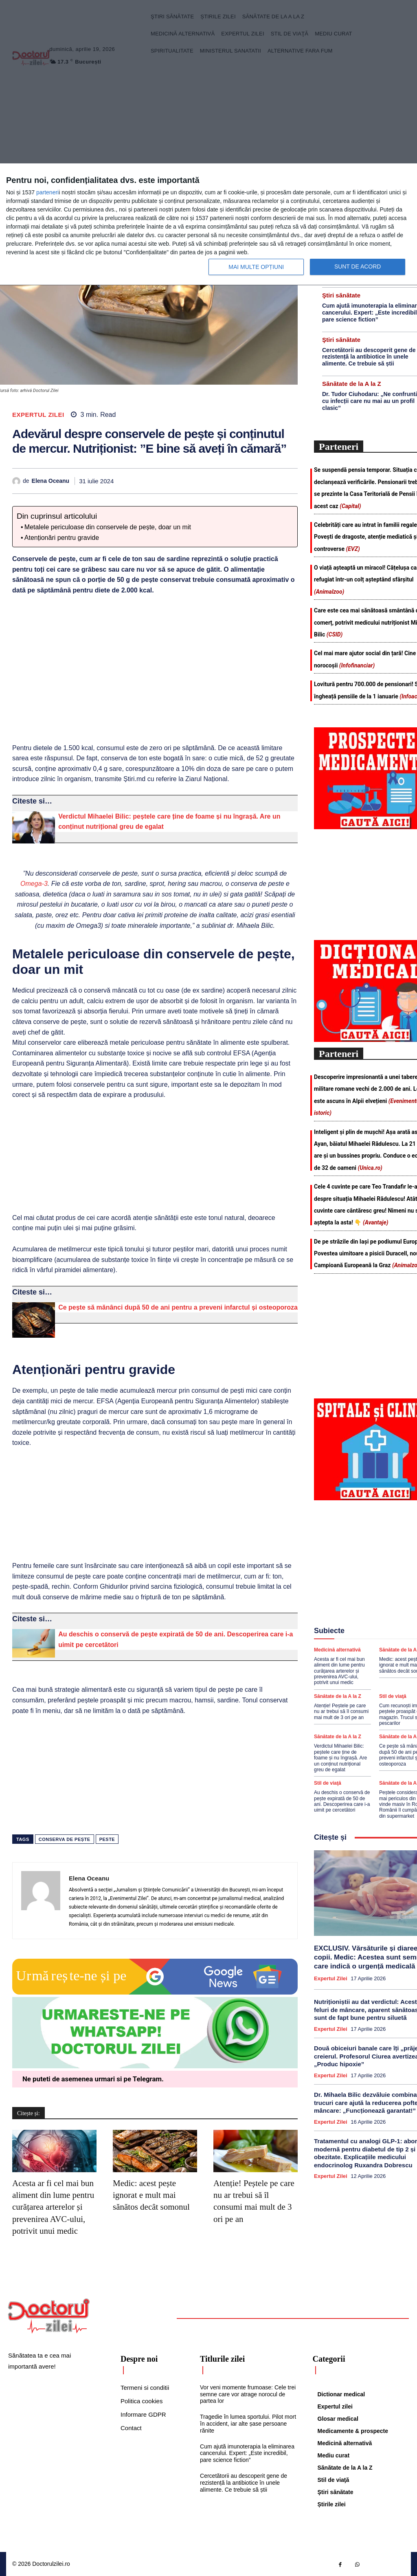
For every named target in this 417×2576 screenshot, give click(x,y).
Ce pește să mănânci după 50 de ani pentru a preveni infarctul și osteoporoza (178, 1307)
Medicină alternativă (337, 1649)
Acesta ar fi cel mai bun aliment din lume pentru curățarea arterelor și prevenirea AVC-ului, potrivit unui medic (53, 2207)
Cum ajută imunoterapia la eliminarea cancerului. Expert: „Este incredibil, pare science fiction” (247, 2453)
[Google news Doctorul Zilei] (155, 1992)
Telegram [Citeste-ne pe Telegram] (147, 2079)
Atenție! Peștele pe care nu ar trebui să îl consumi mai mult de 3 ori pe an (341, 1711)
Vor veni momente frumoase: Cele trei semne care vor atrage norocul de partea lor (248, 2394)
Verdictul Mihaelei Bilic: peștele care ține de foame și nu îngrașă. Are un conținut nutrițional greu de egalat (340, 1757)
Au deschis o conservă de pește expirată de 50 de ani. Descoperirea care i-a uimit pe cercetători (342, 1801)
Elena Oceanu (51, 481)
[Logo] (49, 2316)
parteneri (47, 192)
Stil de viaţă (392, 1696)
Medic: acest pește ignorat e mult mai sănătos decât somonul (151, 2195)
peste (107, 1839)
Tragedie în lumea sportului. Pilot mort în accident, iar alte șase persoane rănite (248, 2423)
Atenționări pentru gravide (61, 537)
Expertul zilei (38, 415)
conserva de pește (64, 1839)
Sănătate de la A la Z (351, 384)
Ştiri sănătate (341, 295)
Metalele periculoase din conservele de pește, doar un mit (107, 527)
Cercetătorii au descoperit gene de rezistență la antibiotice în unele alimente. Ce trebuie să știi (369, 357)
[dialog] (208, 224)
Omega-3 (34, 883)
